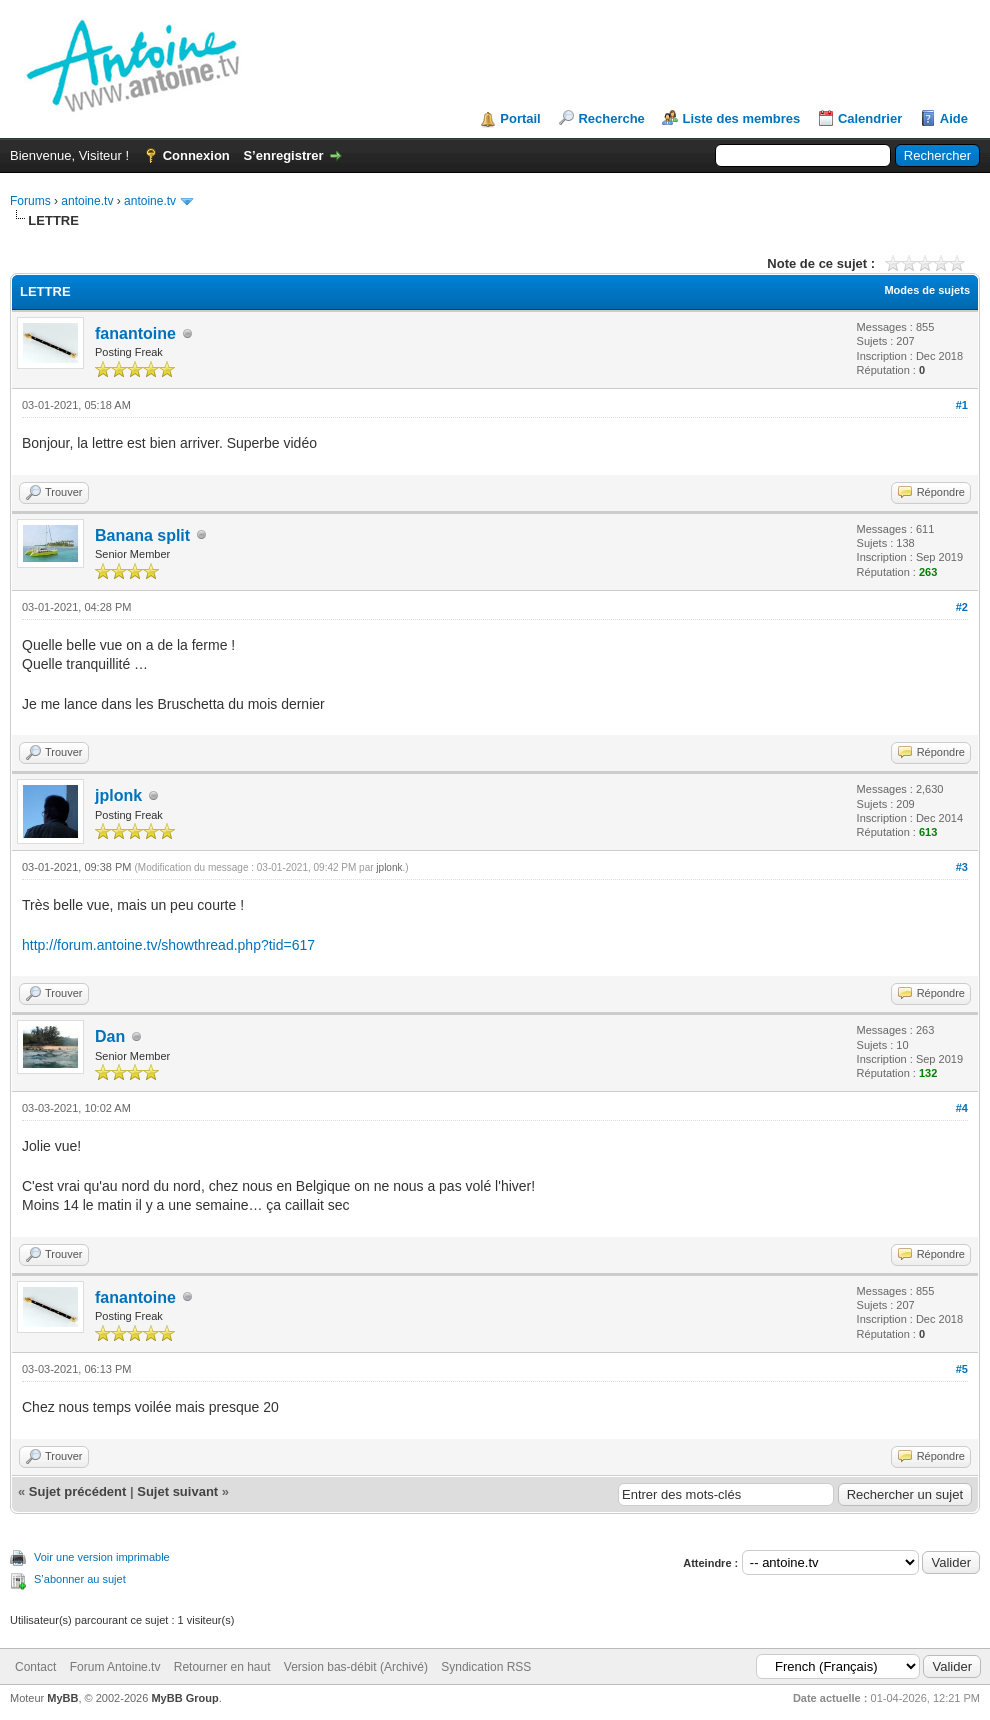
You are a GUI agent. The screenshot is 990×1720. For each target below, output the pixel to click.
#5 (962, 1369)
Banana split (142, 535)
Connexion (196, 155)
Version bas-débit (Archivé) (356, 1667)
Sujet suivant (177, 1491)
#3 (962, 867)
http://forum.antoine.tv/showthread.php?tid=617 (168, 945)
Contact (35, 1667)
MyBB (62, 1698)
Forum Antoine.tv (115, 1667)
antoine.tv (87, 201)
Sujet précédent (78, 1491)
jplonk (118, 795)
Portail (520, 118)
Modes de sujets (927, 290)
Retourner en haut (222, 1667)
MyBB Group (184, 1698)
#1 (962, 405)
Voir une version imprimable (102, 1557)
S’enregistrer (283, 155)
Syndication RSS (486, 1667)
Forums (30, 201)
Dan (110, 1036)
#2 (962, 607)
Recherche (611, 118)
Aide (954, 118)
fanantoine (135, 333)
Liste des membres (741, 118)
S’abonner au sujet (80, 1579)
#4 (962, 1108)
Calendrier (870, 118)
